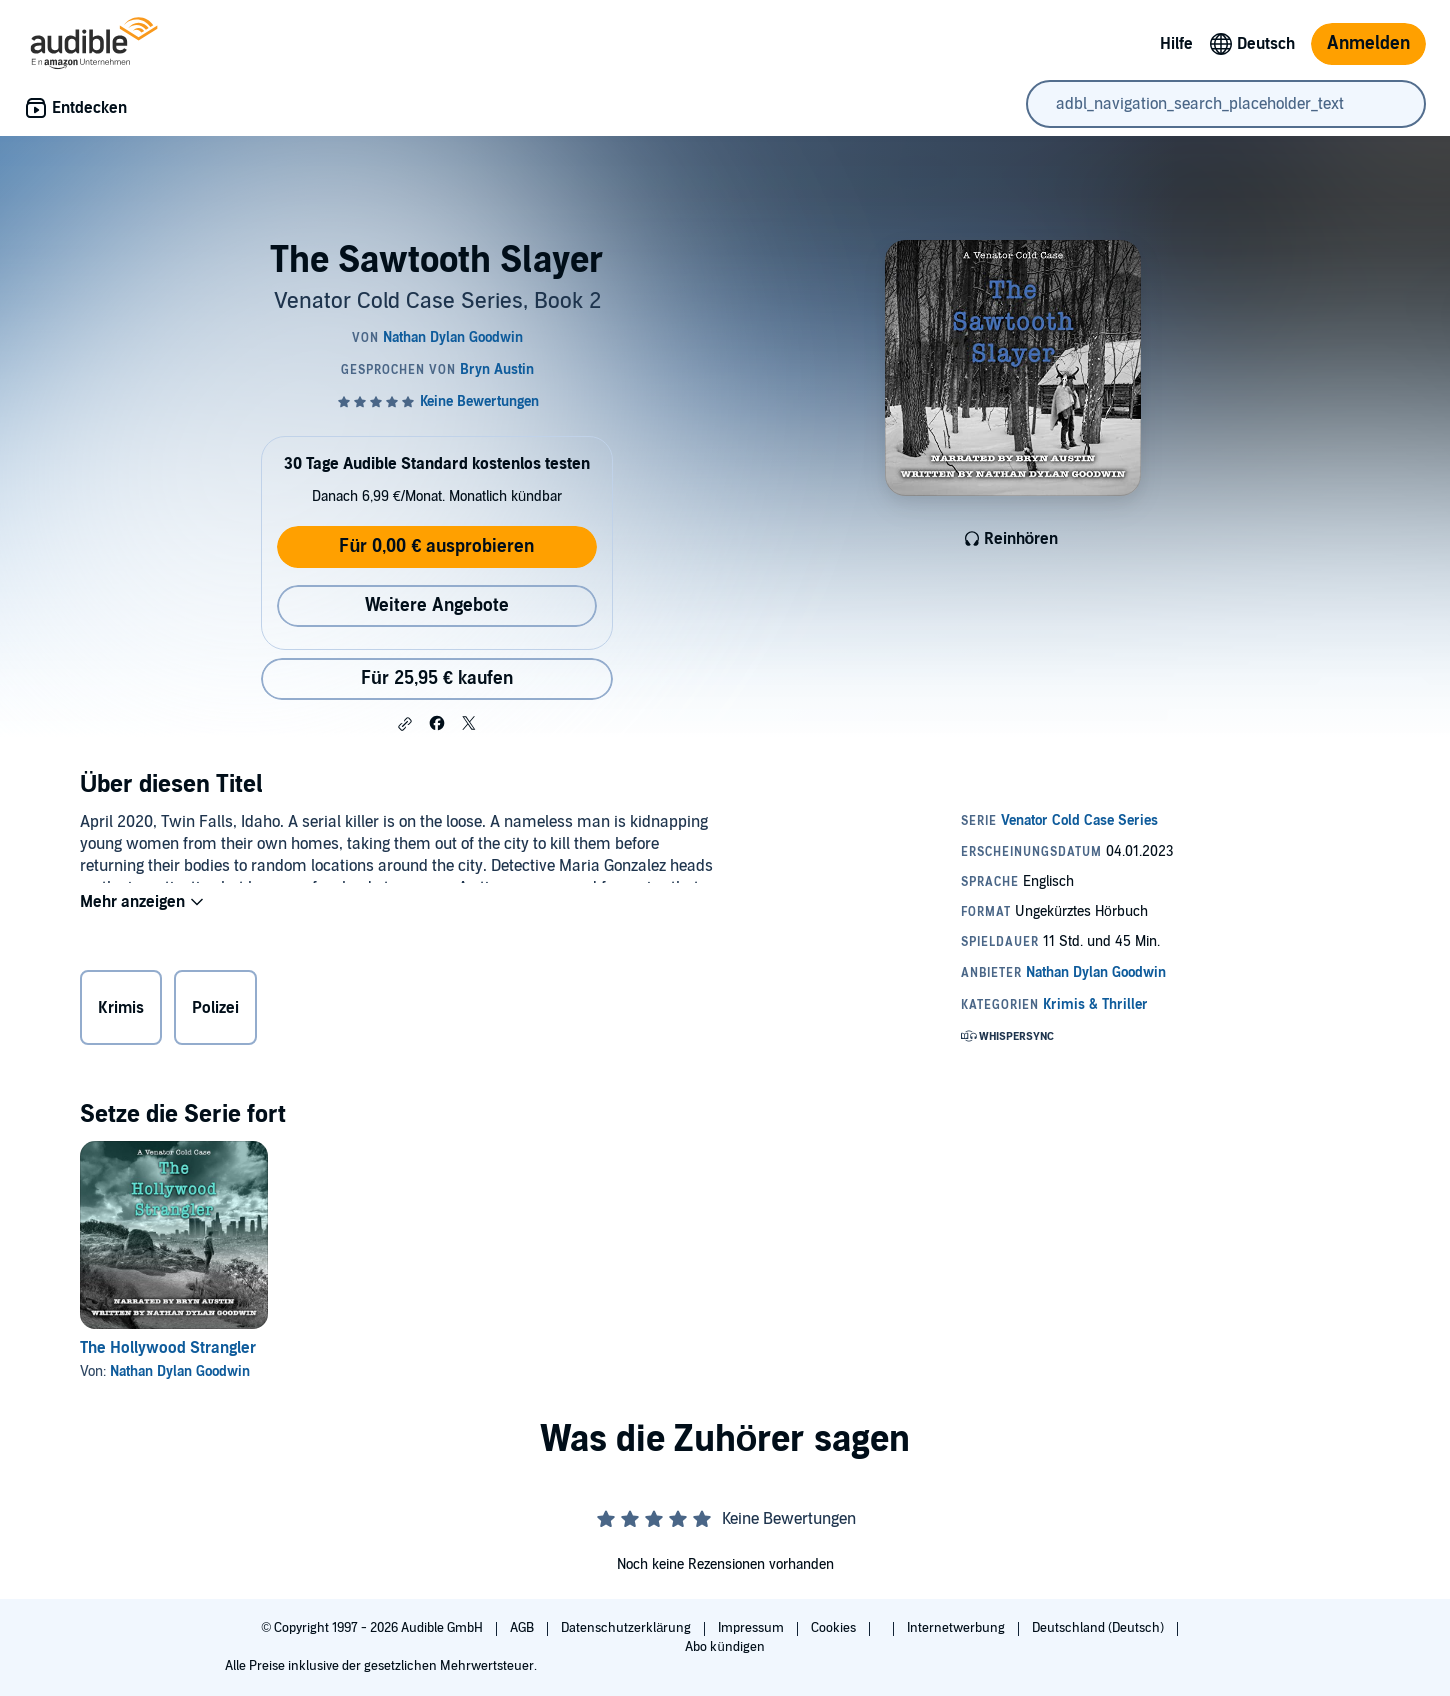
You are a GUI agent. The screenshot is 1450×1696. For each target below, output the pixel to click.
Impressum (752, 1628)
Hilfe (1176, 44)
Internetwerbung (957, 1628)
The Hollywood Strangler (168, 1348)
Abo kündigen (724, 1647)
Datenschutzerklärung (627, 1628)
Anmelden (1368, 43)
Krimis (121, 1012)
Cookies (835, 1628)
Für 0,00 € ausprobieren (436, 546)
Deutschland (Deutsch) (1099, 1628)
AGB (523, 1628)
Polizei (215, 1012)
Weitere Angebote (437, 605)
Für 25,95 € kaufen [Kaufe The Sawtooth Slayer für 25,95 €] (437, 678)
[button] (405, 724)
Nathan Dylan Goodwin (180, 1371)
